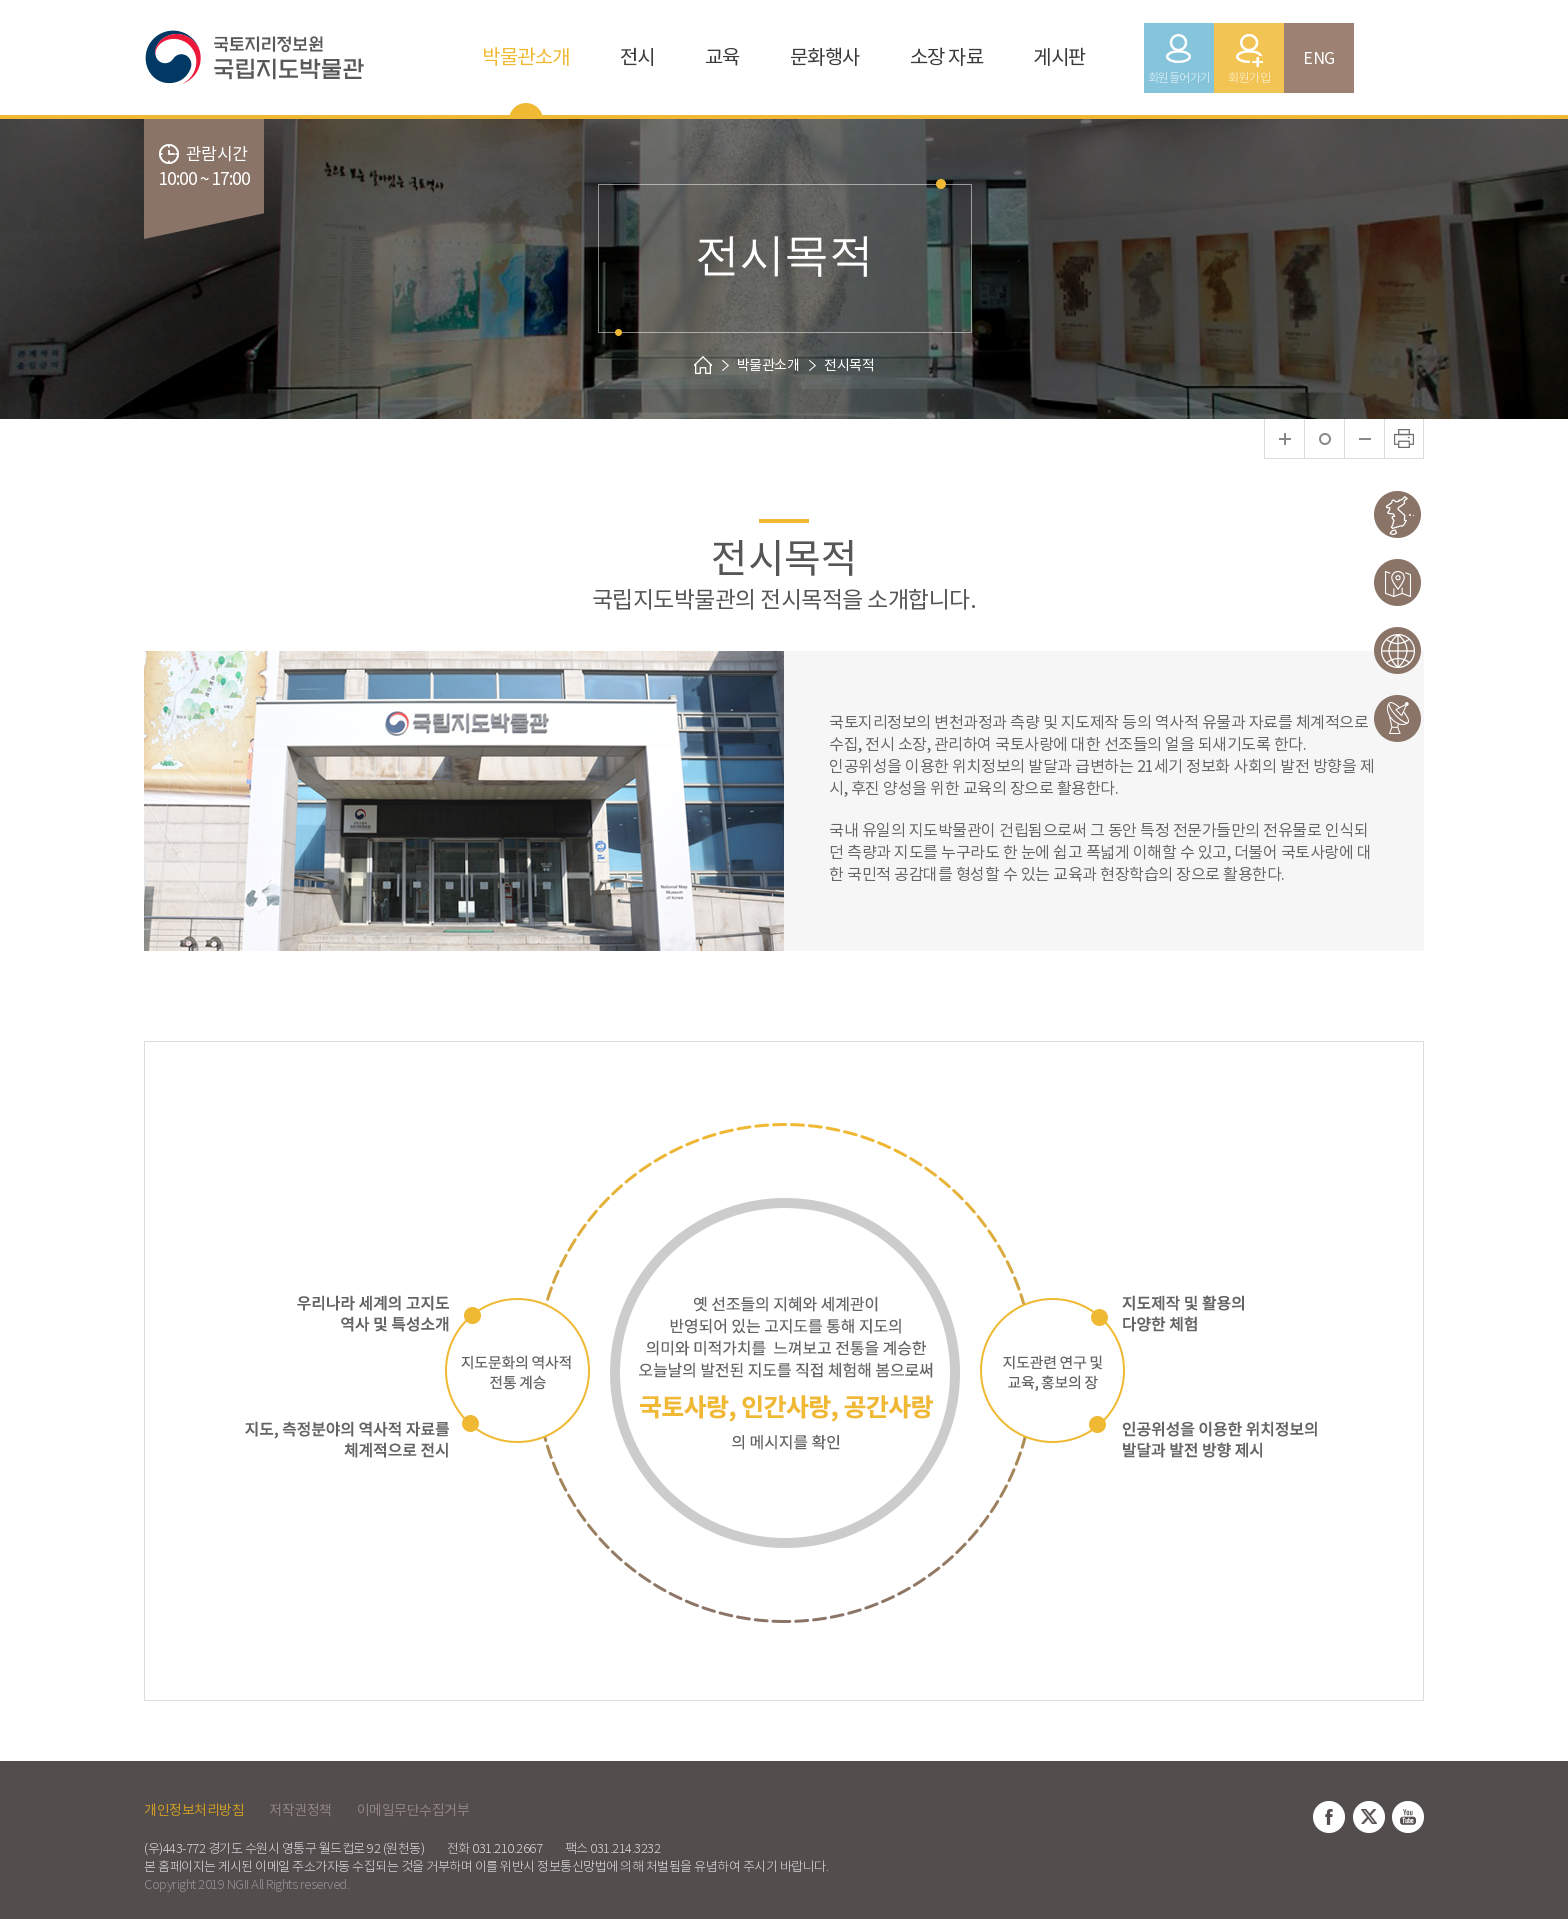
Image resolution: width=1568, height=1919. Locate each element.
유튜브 (1408, 1817)
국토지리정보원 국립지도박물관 (284, 57)
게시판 (1059, 57)
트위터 (1369, 1817)
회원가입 (1249, 77)
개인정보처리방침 (194, 1810)
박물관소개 (526, 57)
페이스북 (1329, 1817)
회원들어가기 (1179, 77)
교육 (722, 57)
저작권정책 (300, 1810)
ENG (1319, 58)
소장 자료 (947, 57)
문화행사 (825, 57)
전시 (637, 57)
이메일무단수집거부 (413, 1810)
